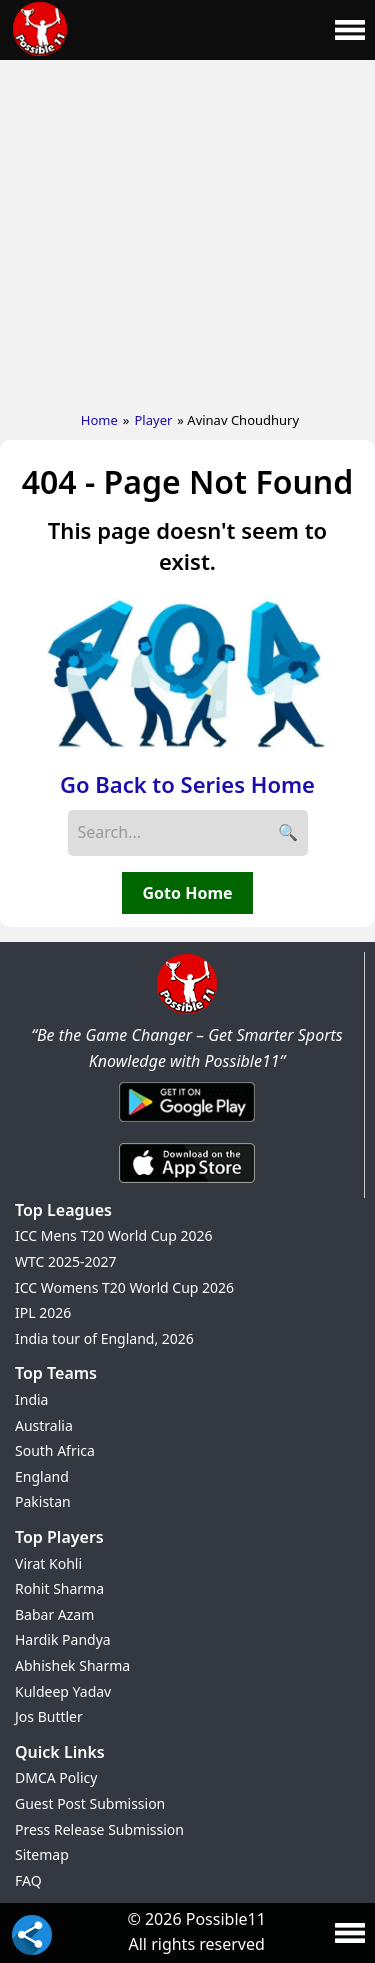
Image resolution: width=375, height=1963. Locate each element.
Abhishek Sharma (72, 1665)
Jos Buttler (49, 1716)
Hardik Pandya (63, 1639)
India (31, 1399)
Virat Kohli (48, 1563)
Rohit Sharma (59, 1588)
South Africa (55, 1450)
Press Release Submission (99, 1829)
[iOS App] (187, 1184)
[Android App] (187, 1123)
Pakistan (43, 1501)
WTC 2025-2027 (66, 1261)
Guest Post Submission (90, 1803)
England (42, 1476)
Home (99, 420)
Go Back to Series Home (187, 784)
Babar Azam (54, 1614)
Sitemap (42, 1854)
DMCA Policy (56, 1777)
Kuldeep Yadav (63, 1691)
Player (153, 420)
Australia (44, 1425)
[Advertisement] (187, 231)
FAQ (28, 1880)
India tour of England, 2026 (104, 1338)
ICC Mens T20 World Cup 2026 (113, 1235)
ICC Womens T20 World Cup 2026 (124, 1287)
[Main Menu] (350, 30)
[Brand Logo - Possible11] (187, 1010)
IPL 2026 (43, 1312)
